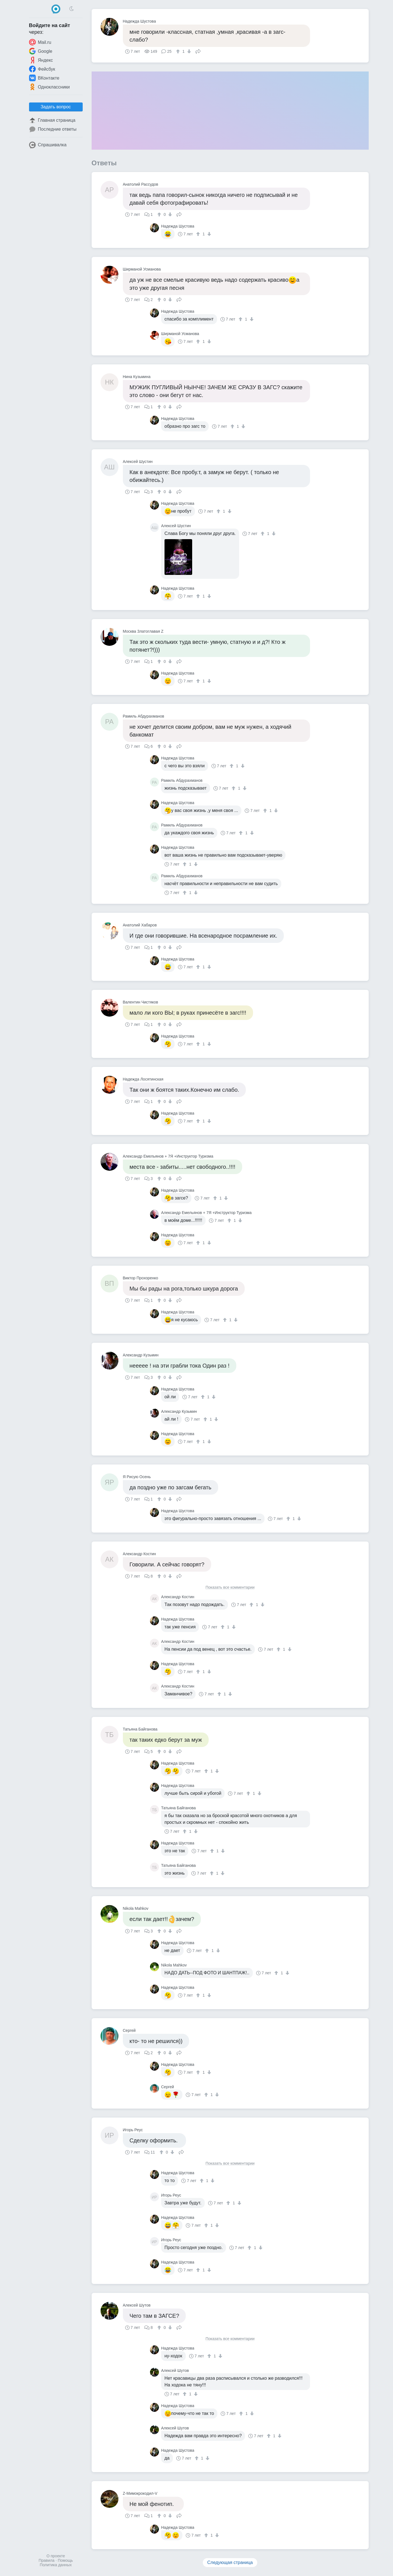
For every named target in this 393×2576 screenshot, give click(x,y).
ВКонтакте (44, 78)
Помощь (65, 2560)
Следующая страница (230, 2562)
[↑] (178, 51)
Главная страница (52, 120)
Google (41, 51)
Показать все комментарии (230, 1587)
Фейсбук (42, 69)
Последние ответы (53, 129)
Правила (46, 2560)
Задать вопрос (56, 106)
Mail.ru (40, 42)
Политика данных (56, 2565)
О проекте (55, 2556)
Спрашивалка (48, 145)
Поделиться (198, 51)
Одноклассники (49, 86)
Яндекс (41, 60)
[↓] (188, 51)
